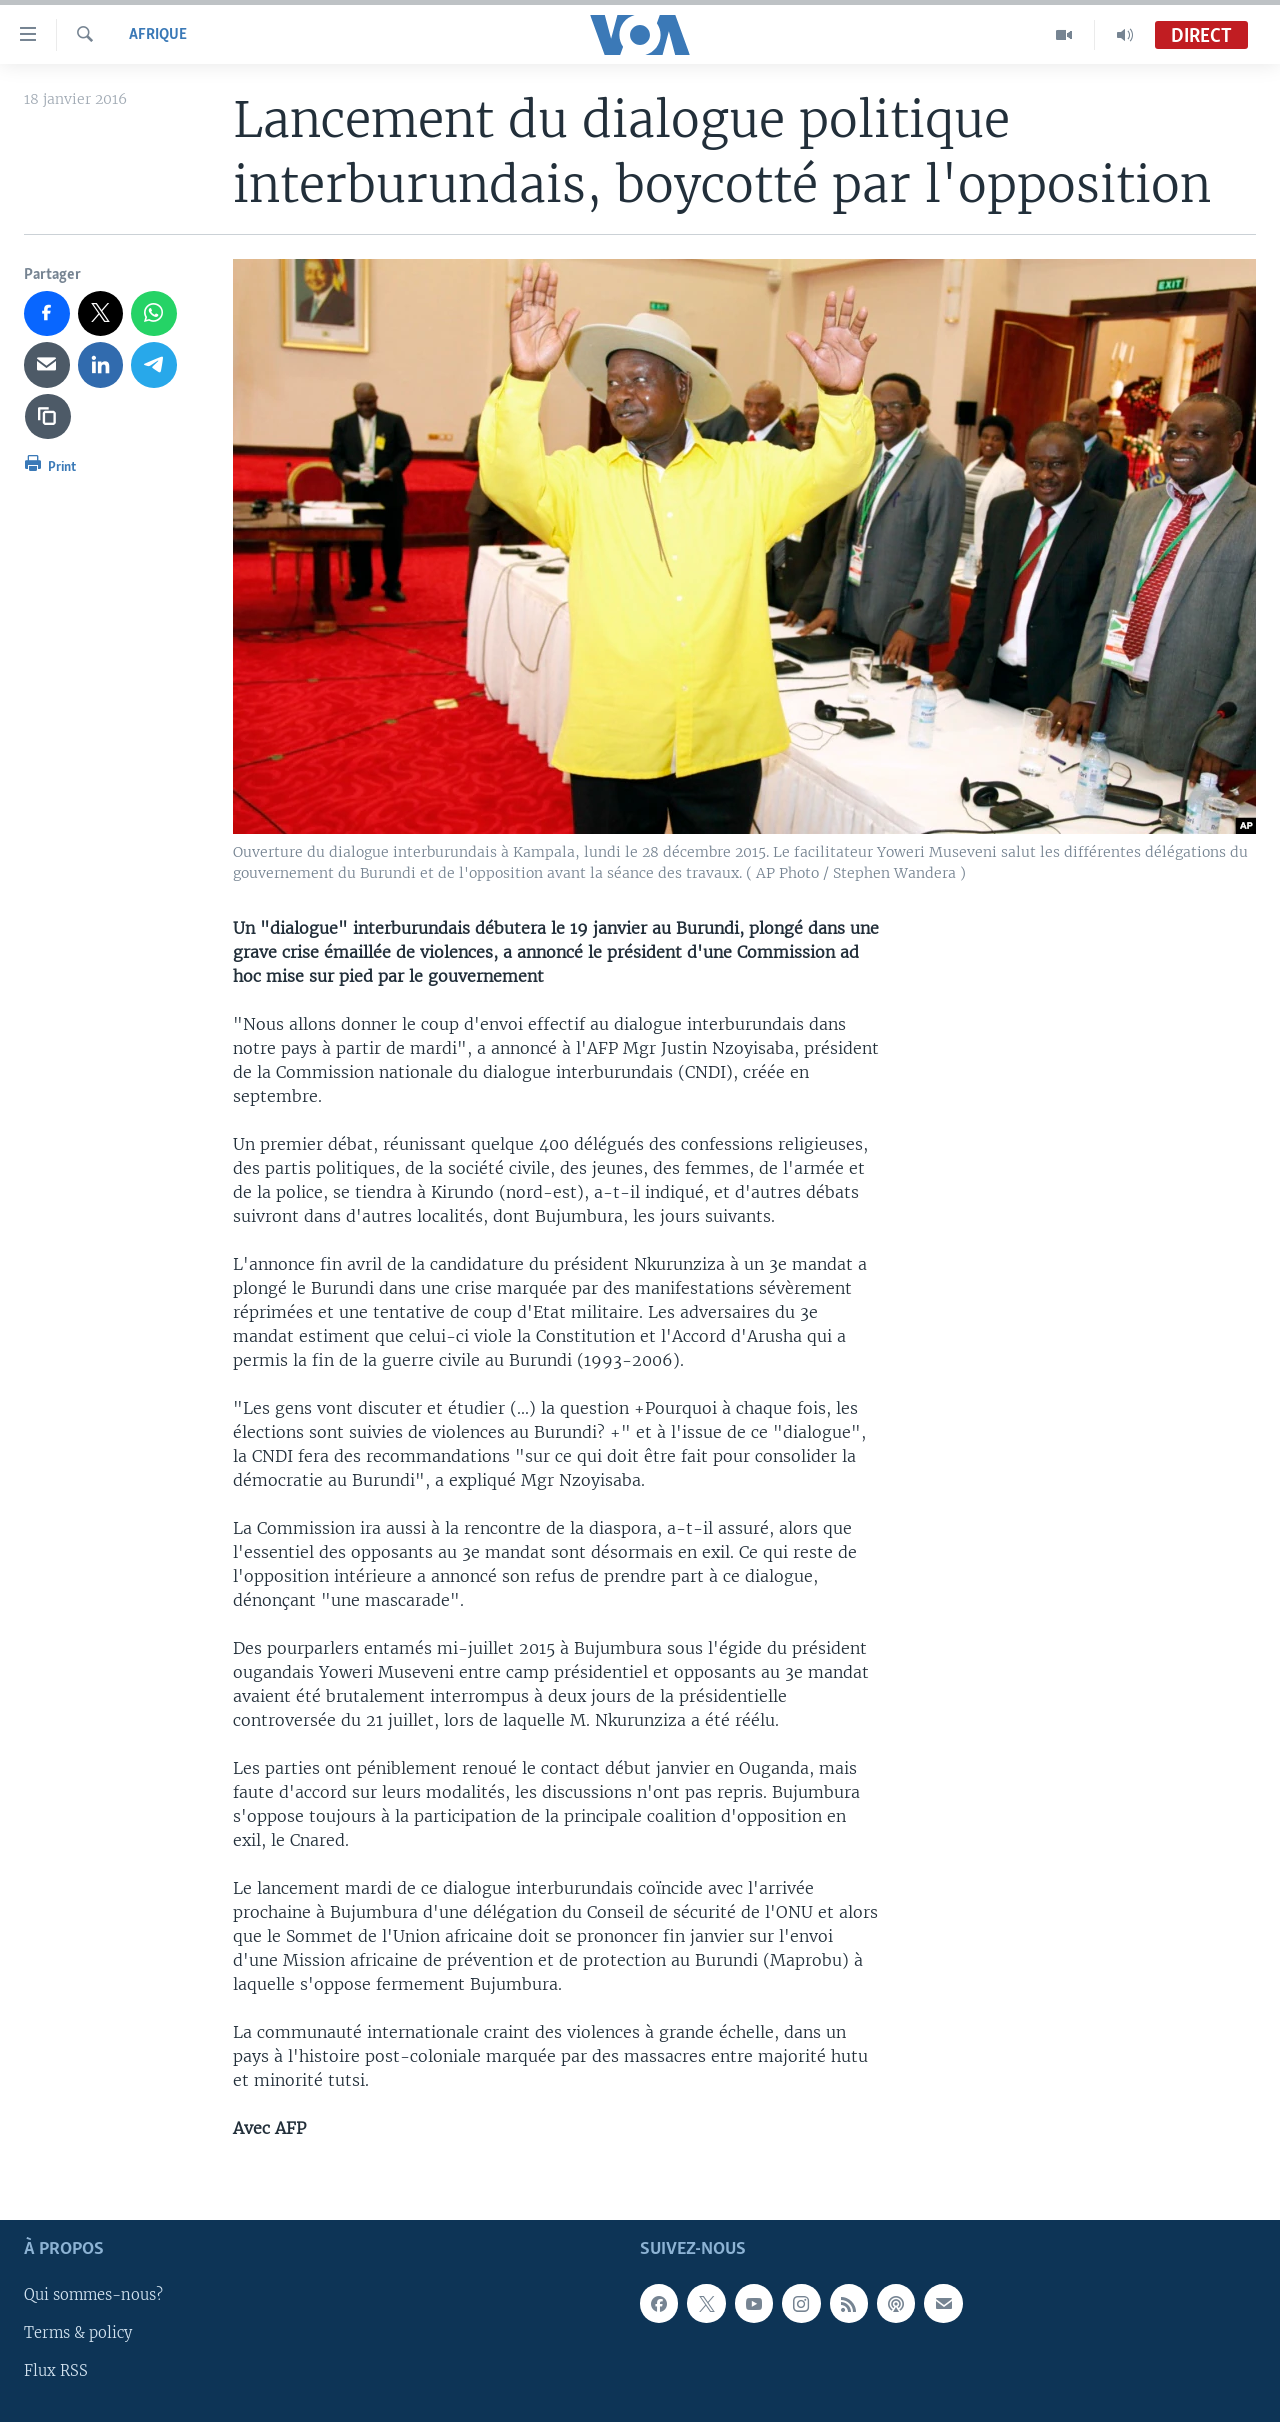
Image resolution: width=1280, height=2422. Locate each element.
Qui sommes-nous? (93, 2295)
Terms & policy (78, 2333)
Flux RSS (56, 2371)
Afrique (158, 35)
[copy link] (48, 417)
